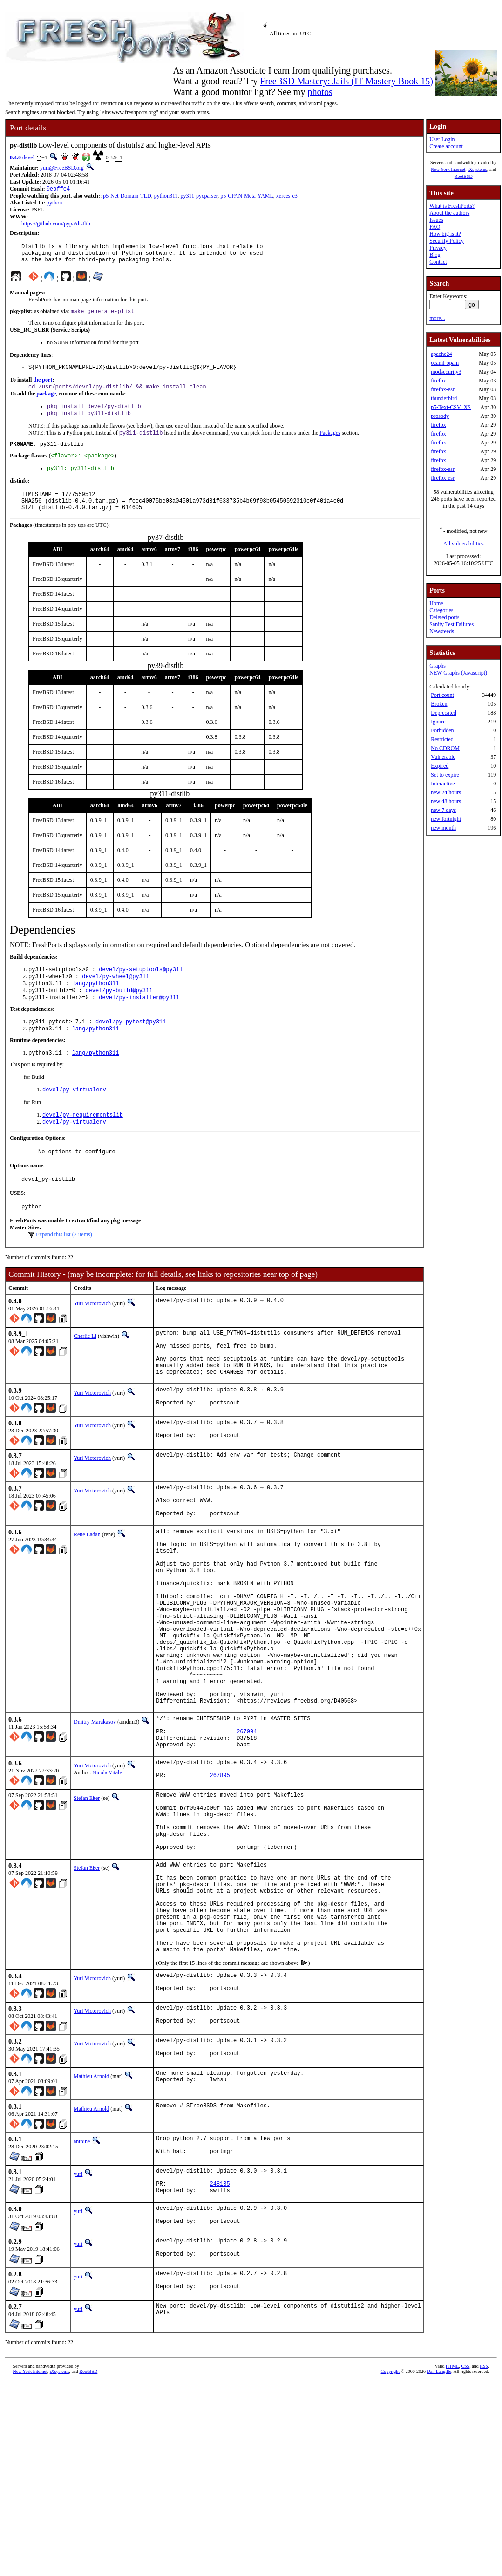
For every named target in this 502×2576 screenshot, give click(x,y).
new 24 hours (446, 792)
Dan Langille (439, 2526)
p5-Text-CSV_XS (451, 407)
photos (319, 92)
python (54, 203)
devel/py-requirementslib (82, 1142)
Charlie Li (85, 1369)
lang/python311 (95, 1005)
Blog (434, 255)
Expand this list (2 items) (64, 1267)
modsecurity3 (446, 371)
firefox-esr (443, 389)
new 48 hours (446, 801)
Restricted (442, 739)
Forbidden (442, 730)
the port (42, 387)
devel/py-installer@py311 (139, 1020)
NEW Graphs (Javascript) (458, 672)
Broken (439, 704)
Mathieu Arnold (91, 2217)
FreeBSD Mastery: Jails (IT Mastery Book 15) (346, 81)
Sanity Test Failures (451, 624)
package (46, 402)
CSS (465, 2521)
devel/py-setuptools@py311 (141, 989)
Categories (441, 610)
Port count (442, 695)
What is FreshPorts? (452, 206)
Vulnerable (443, 757)
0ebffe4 (58, 189)
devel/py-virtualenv (74, 1116)
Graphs (437, 665)
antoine (82, 2282)
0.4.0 (15, 157)
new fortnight (446, 819)
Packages (329, 444)
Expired (439, 766)
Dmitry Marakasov (95, 1814)
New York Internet (448, 169)
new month (443, 828)
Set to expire (445, 774)
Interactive (443, 783)
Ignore (438, 721)
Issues (436, 220)
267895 (220, 1878)
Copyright (390, 2526)
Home (436, 603)
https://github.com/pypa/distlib (55, 224)
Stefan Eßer (87, 1899)
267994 (247, 1828)
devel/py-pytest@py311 (130, 1045)
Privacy (438, 248)
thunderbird (444, 398)
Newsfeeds (441, 631)
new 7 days (443, 810)
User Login (442, 139)
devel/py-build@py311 (118, 1012)
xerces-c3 (287, 196)
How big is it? (445, 234)
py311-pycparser (199, 196)
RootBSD (464, 176)
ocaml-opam (445, 363)
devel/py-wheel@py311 (115, 997)
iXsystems (477, 169)
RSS (484, 2521)
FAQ (434, 227)
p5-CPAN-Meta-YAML (246, 196)
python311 (166, 196)
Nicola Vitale (107, 1871)
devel (28, 157)
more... (437, 318)
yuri (78, 2317)
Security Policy (446, 241)
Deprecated (443, 712)
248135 (220, 2331)
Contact (438, 262)
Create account (446, 146)
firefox (438, 380)
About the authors (449, 213)
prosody (440, 416)
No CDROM (445, 748)
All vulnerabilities (463, 543)
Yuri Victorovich (92, 1336)
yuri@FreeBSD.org (62, 167)
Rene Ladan (87, 1589)
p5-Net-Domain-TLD (127, 196)
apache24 (441, 354)
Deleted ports (444, 617)
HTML (452, 2521)
